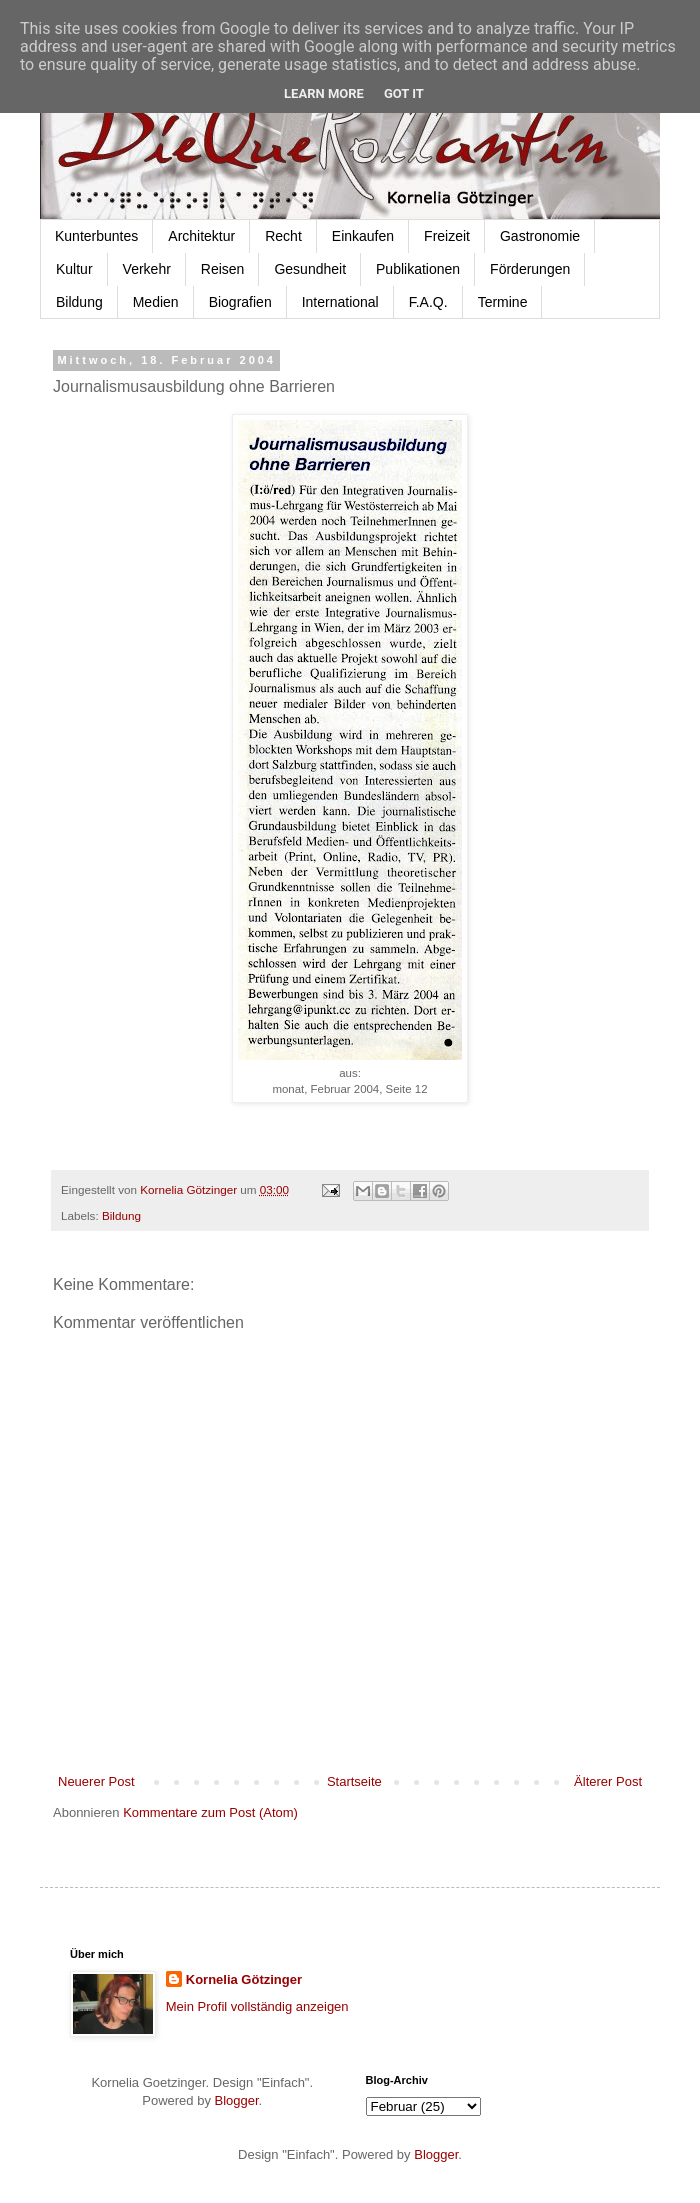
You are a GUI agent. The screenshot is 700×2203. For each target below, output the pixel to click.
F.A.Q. (428, 302)
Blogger (237, 2100)
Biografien (240, 302)
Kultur (74, 269)
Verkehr (147, 269)
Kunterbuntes (96, 236)
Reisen (223, 269)
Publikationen (418, 269)
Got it (404, 93)
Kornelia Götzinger (244, 1979)
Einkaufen (363, 236)
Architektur (201, 236)
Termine (503, 302)
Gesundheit (310, 269)
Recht (283, 236)
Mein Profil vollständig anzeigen (257, 2006)
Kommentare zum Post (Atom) (210, 1812)
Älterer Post (608, 1781)
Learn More (324, 93)
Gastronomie (540, 236)
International (340, 302)
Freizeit (447, 236)
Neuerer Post (96, 1781)
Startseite (354, 1781)
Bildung (79, 302)
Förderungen (530, 269)
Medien (156, 302)
